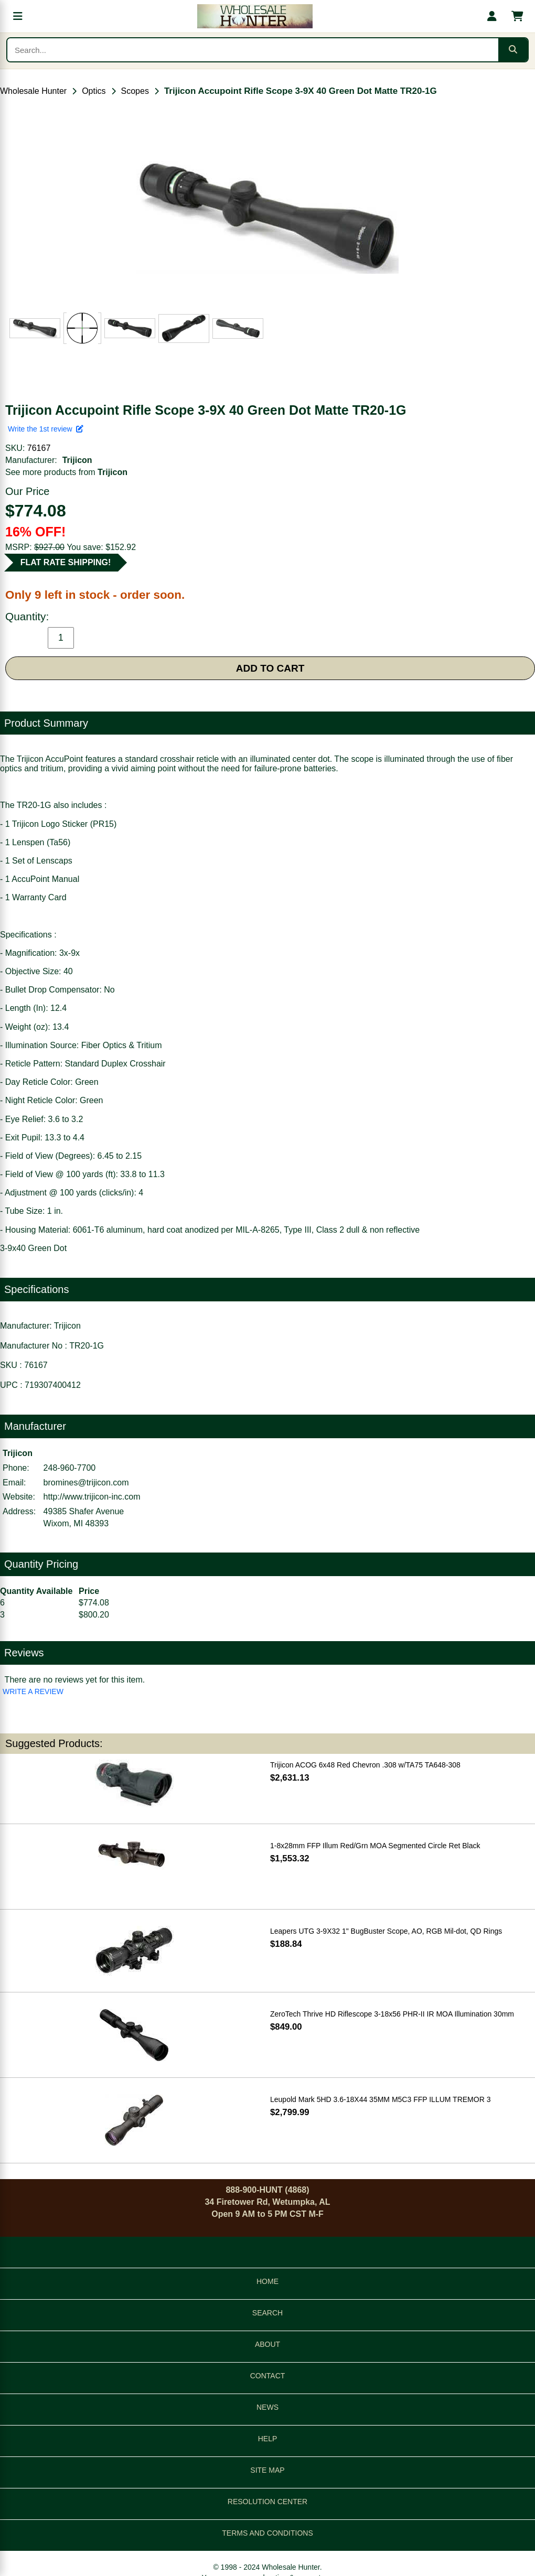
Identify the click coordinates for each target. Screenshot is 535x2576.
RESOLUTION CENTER (267, 2501)
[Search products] (252, 49)
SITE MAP (267, 2470)
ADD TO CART (270, 668)
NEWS (267, 2407)
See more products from (66, 472)
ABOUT (267, 2344)
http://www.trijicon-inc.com (92, 1496)
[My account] (492, 16)
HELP (267, 2438)
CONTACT (267, 2376)
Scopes (135, 91)
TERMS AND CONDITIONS (267, 2533)
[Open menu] (17, 16)
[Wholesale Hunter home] (255, 16)
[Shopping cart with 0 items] (517, 16)
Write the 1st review (45, 429)
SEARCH (267, 2313)
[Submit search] (513, 49)
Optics (93, 91)
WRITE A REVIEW (33, 1691)
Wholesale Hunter (33, 91)
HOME (267, 2281)
